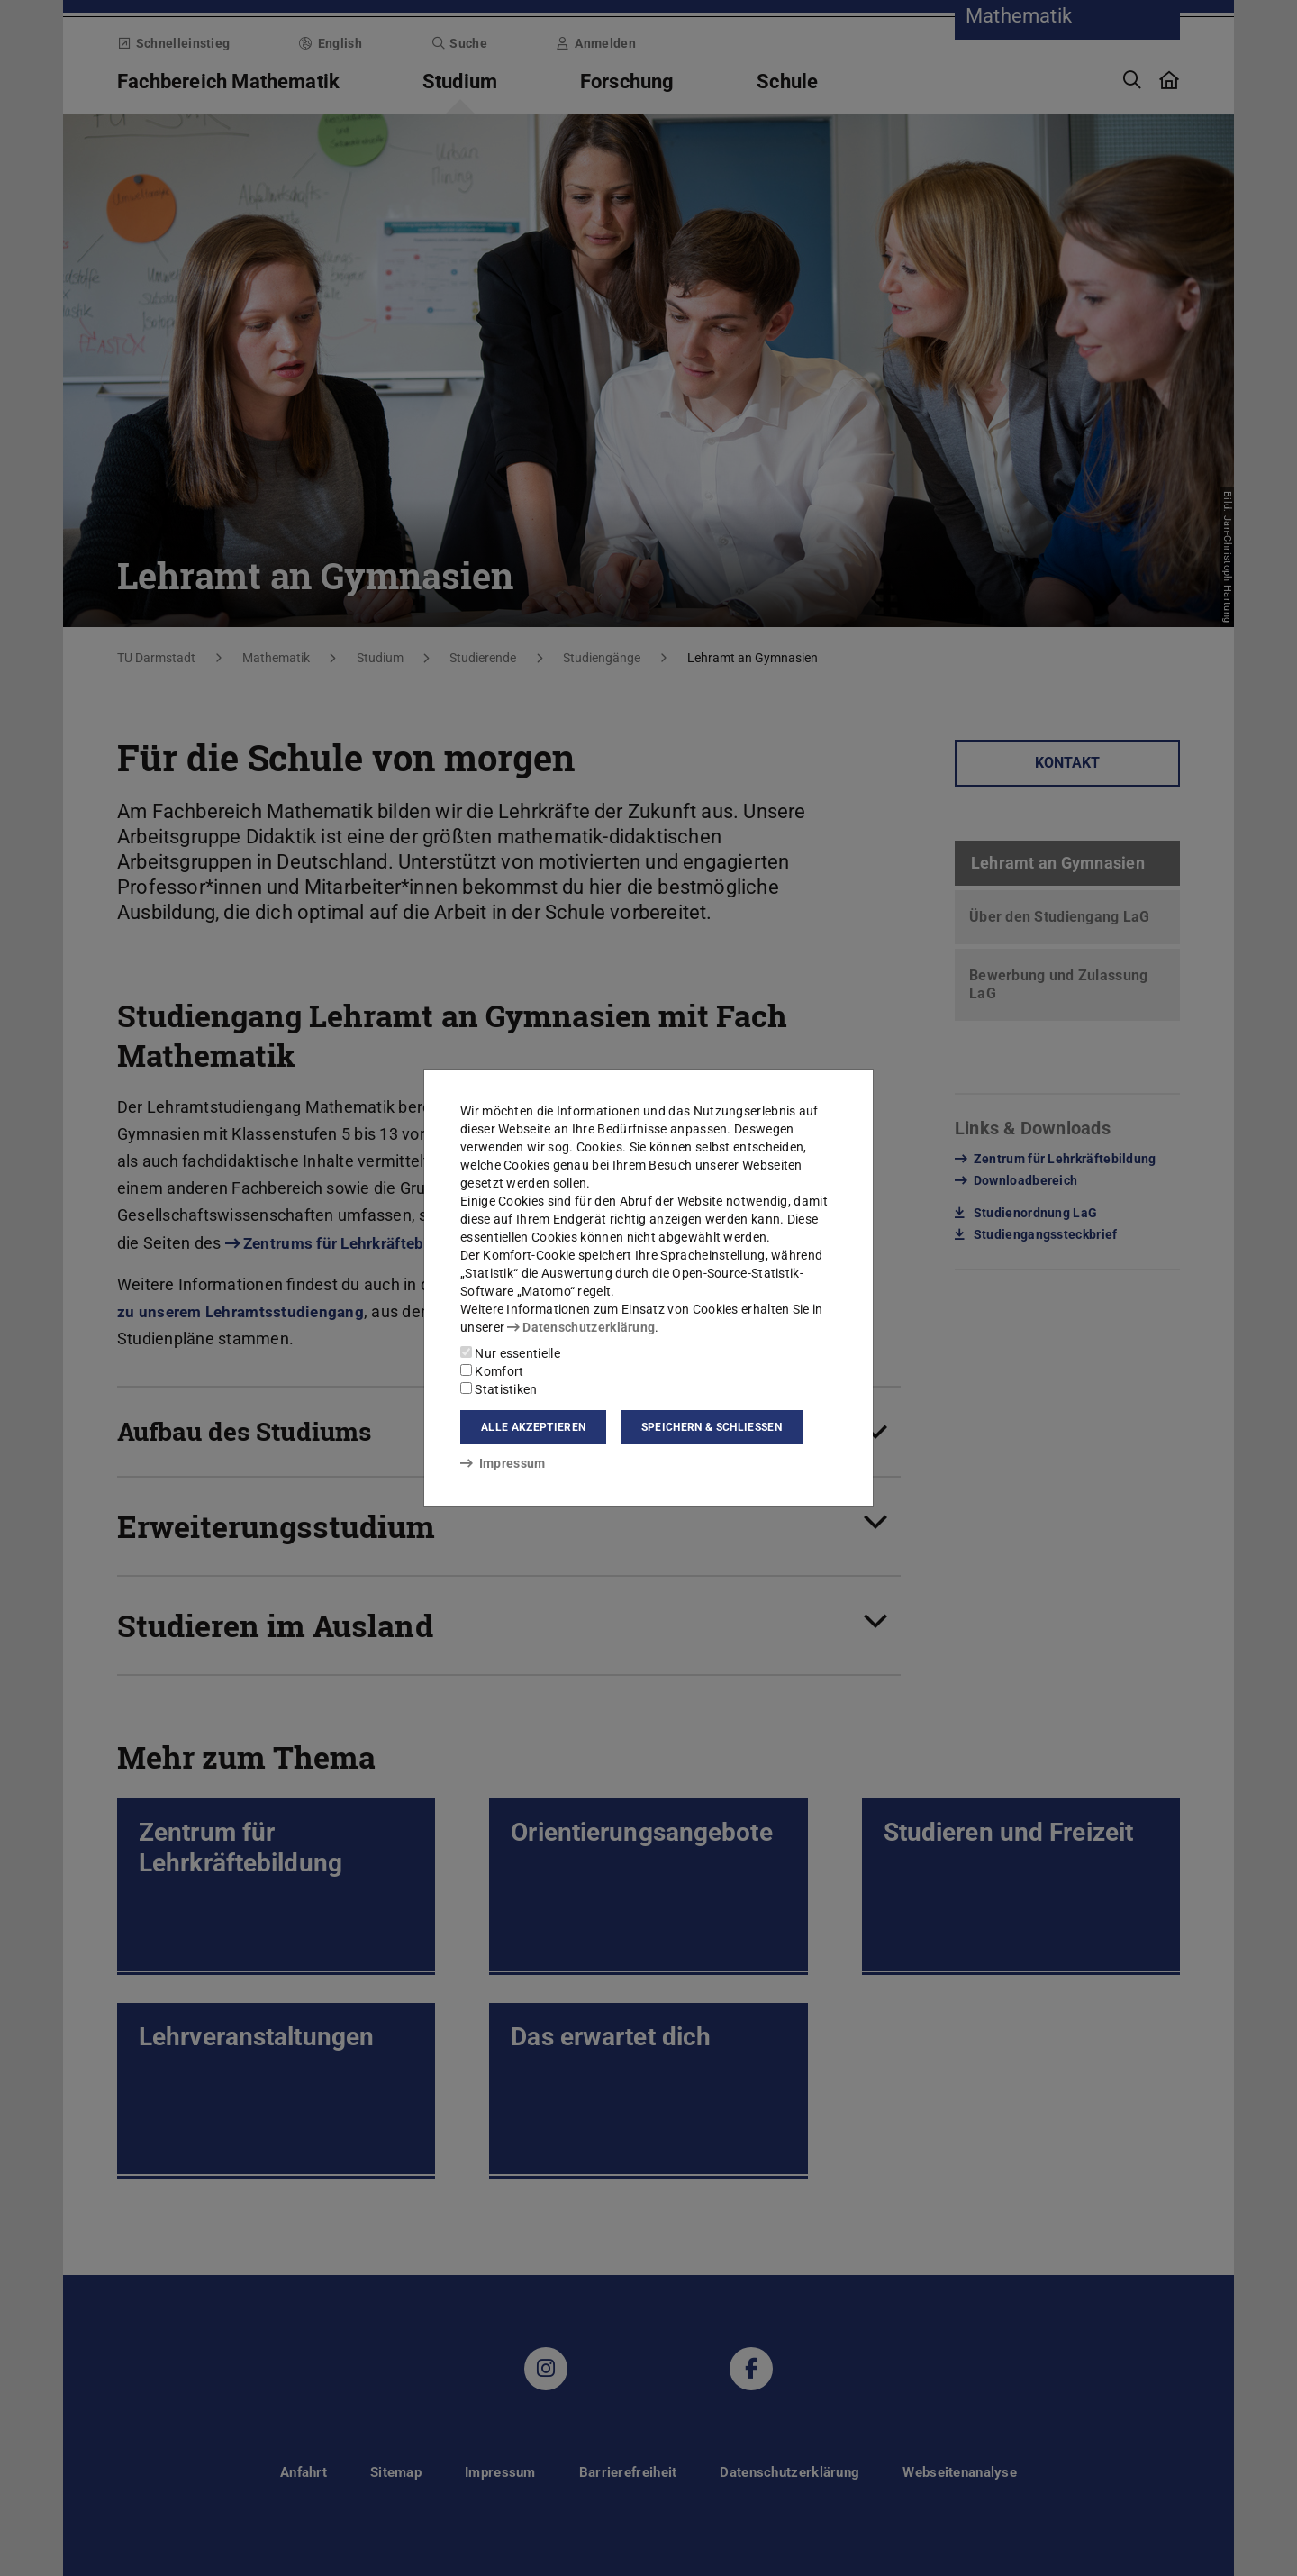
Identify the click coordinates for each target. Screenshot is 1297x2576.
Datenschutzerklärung (581, 1327)
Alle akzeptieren (533, 1427)
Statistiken (499, 1389)
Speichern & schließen (711, 1427)
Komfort (491, 1371)
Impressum (503, 1463)
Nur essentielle (510, 1353)
